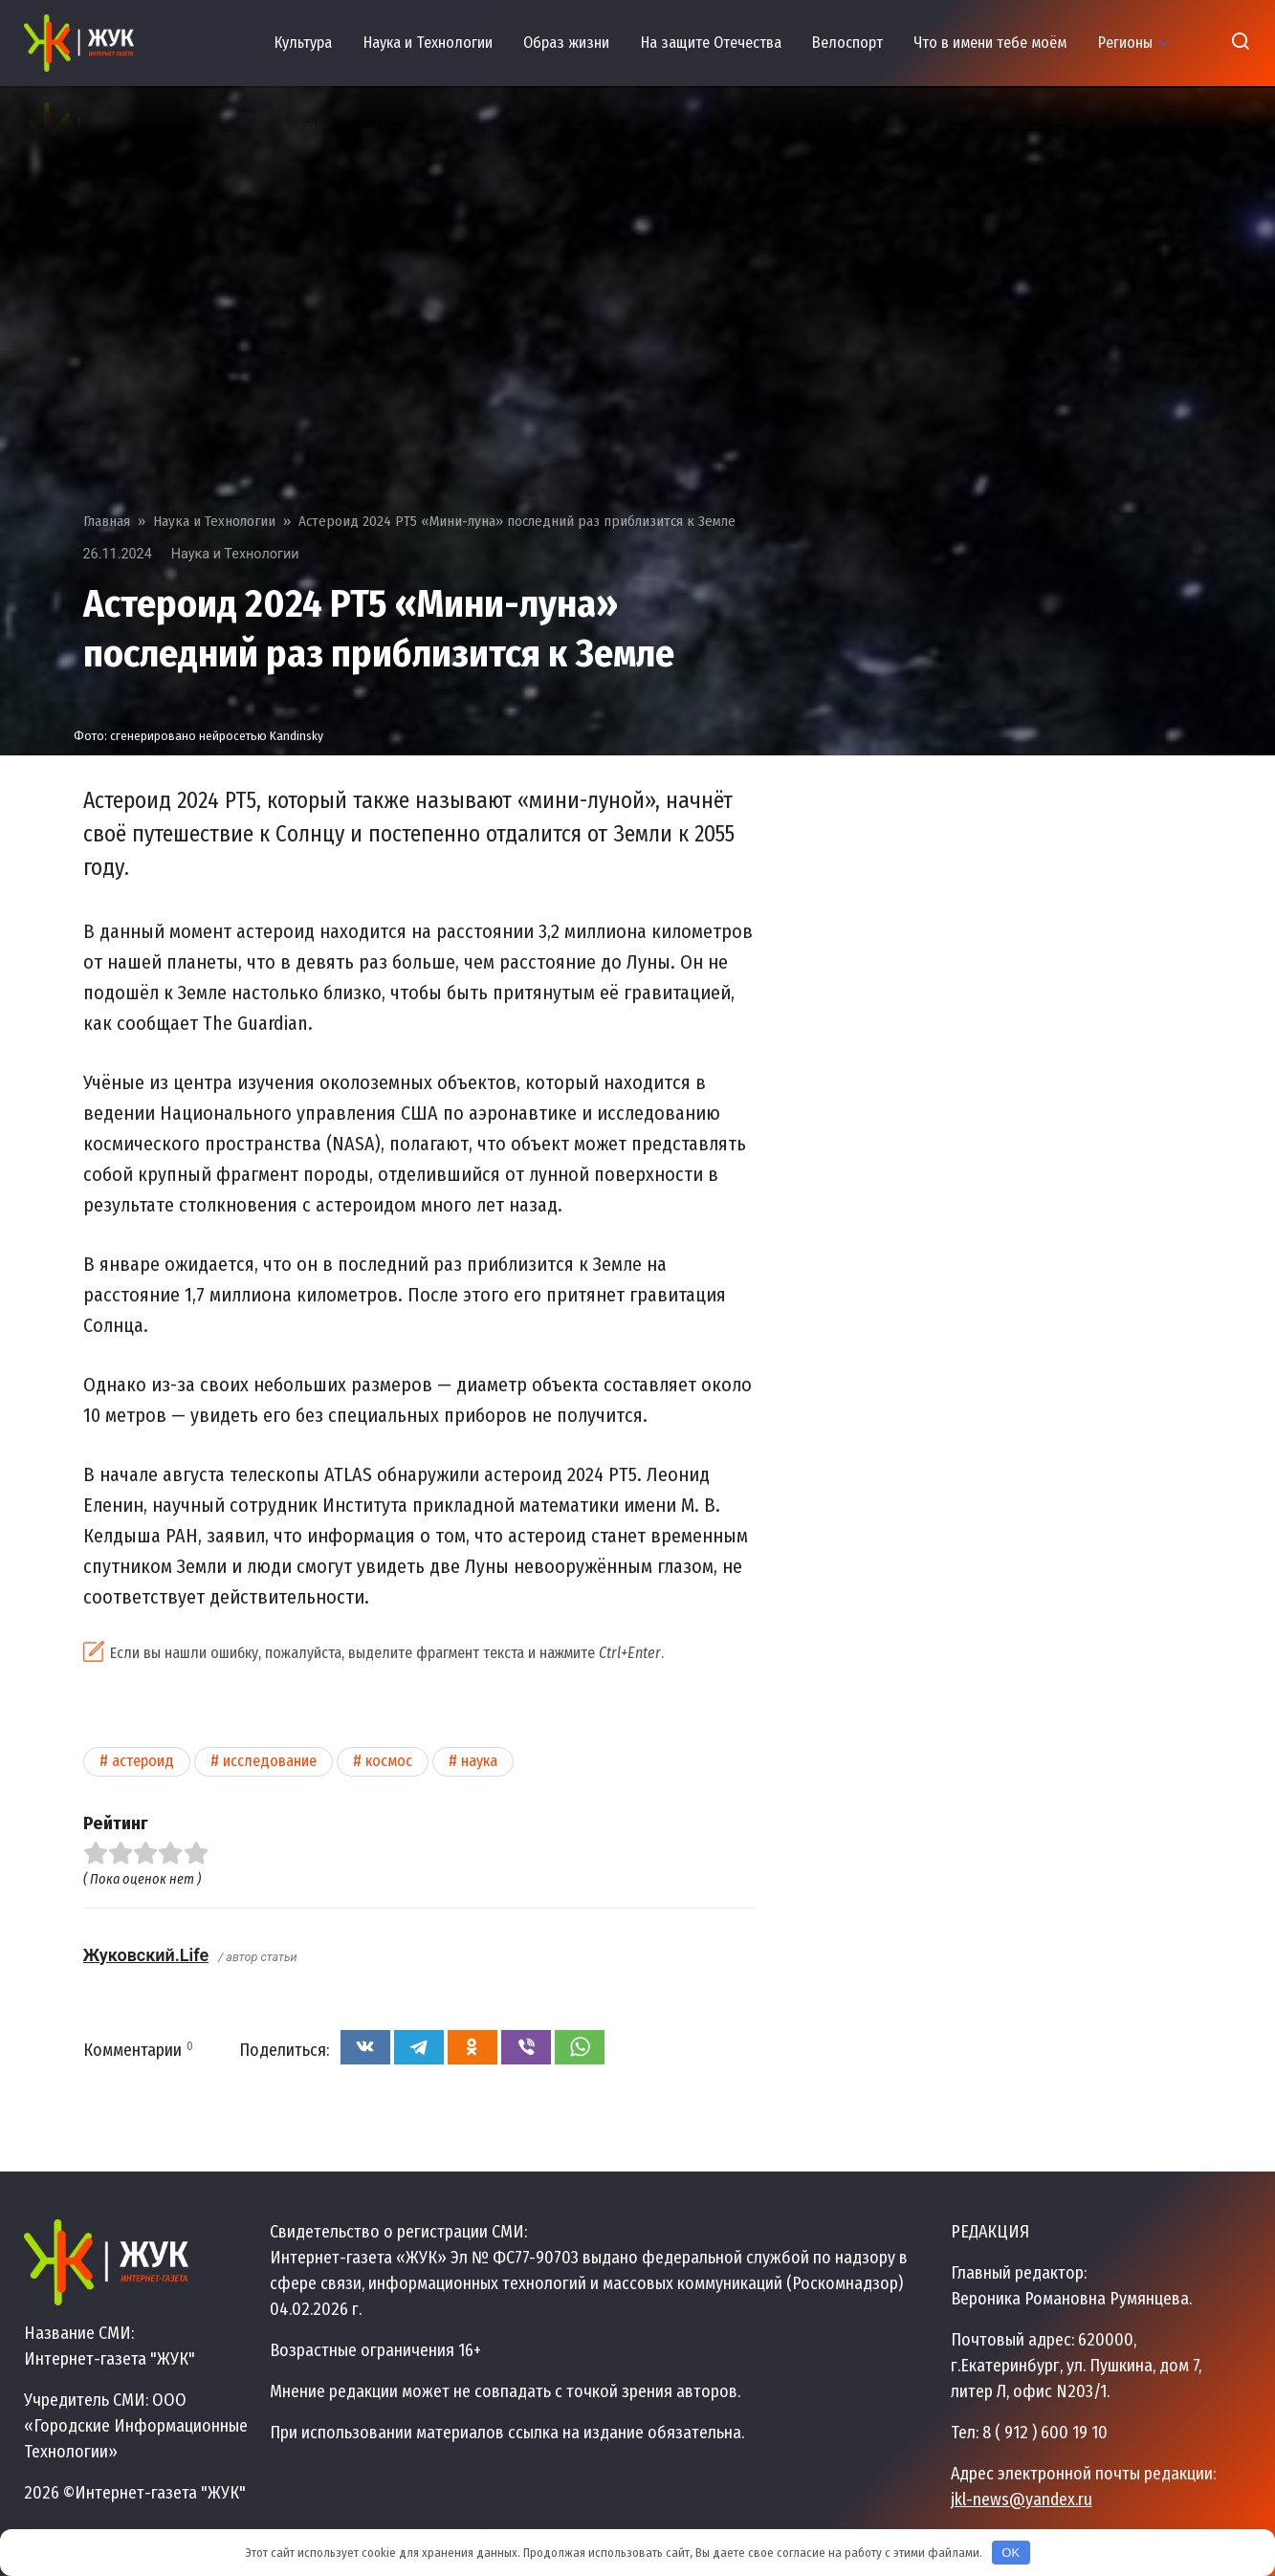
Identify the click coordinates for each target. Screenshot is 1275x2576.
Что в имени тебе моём (989, 42)
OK (1010, 2552)
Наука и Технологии (428, 42)
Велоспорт (847, 42)
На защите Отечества (711, 42)
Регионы (1125, 42)
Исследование (270, 1761)
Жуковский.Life (146, 1955)
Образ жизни (566, 42)
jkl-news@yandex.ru (1021, 2499)
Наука (479, 1761)
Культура (303, 42)
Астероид (143, 1761)
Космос (388, 1761)
